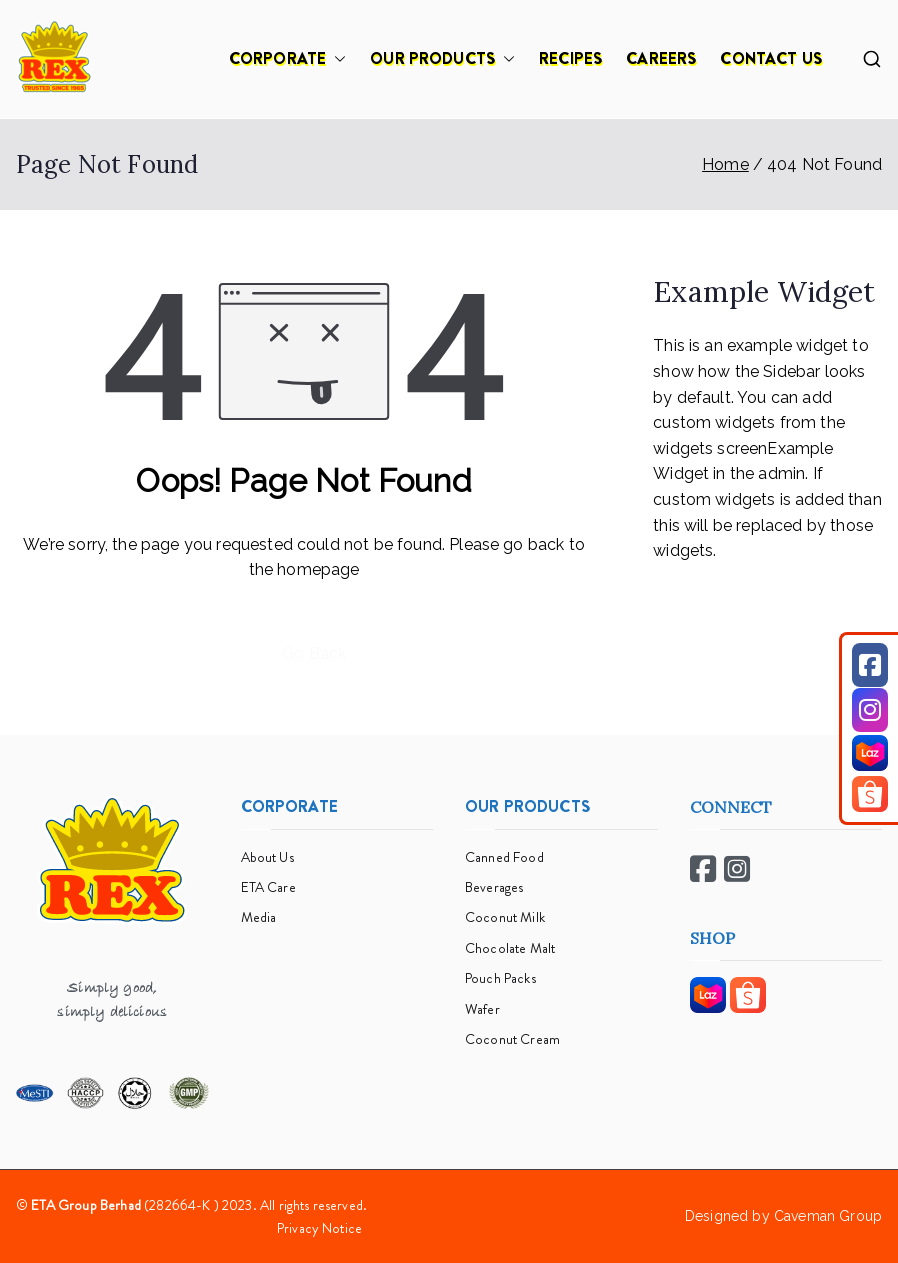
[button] (336, 59)
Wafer (482, 1009)
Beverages (494, 887)
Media (259, 917)
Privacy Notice (319, 1228)
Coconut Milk (505, 917)
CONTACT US (771, 58)
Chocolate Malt (510, 948)
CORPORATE (287, 59)
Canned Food (504, 857)
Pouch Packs (500, 978)
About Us (267, 857)
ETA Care (268, 887)
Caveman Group (828, 1216)
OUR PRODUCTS (442, 59)
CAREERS (661, 58)
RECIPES (570, 58)
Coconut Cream (512, 1039)
